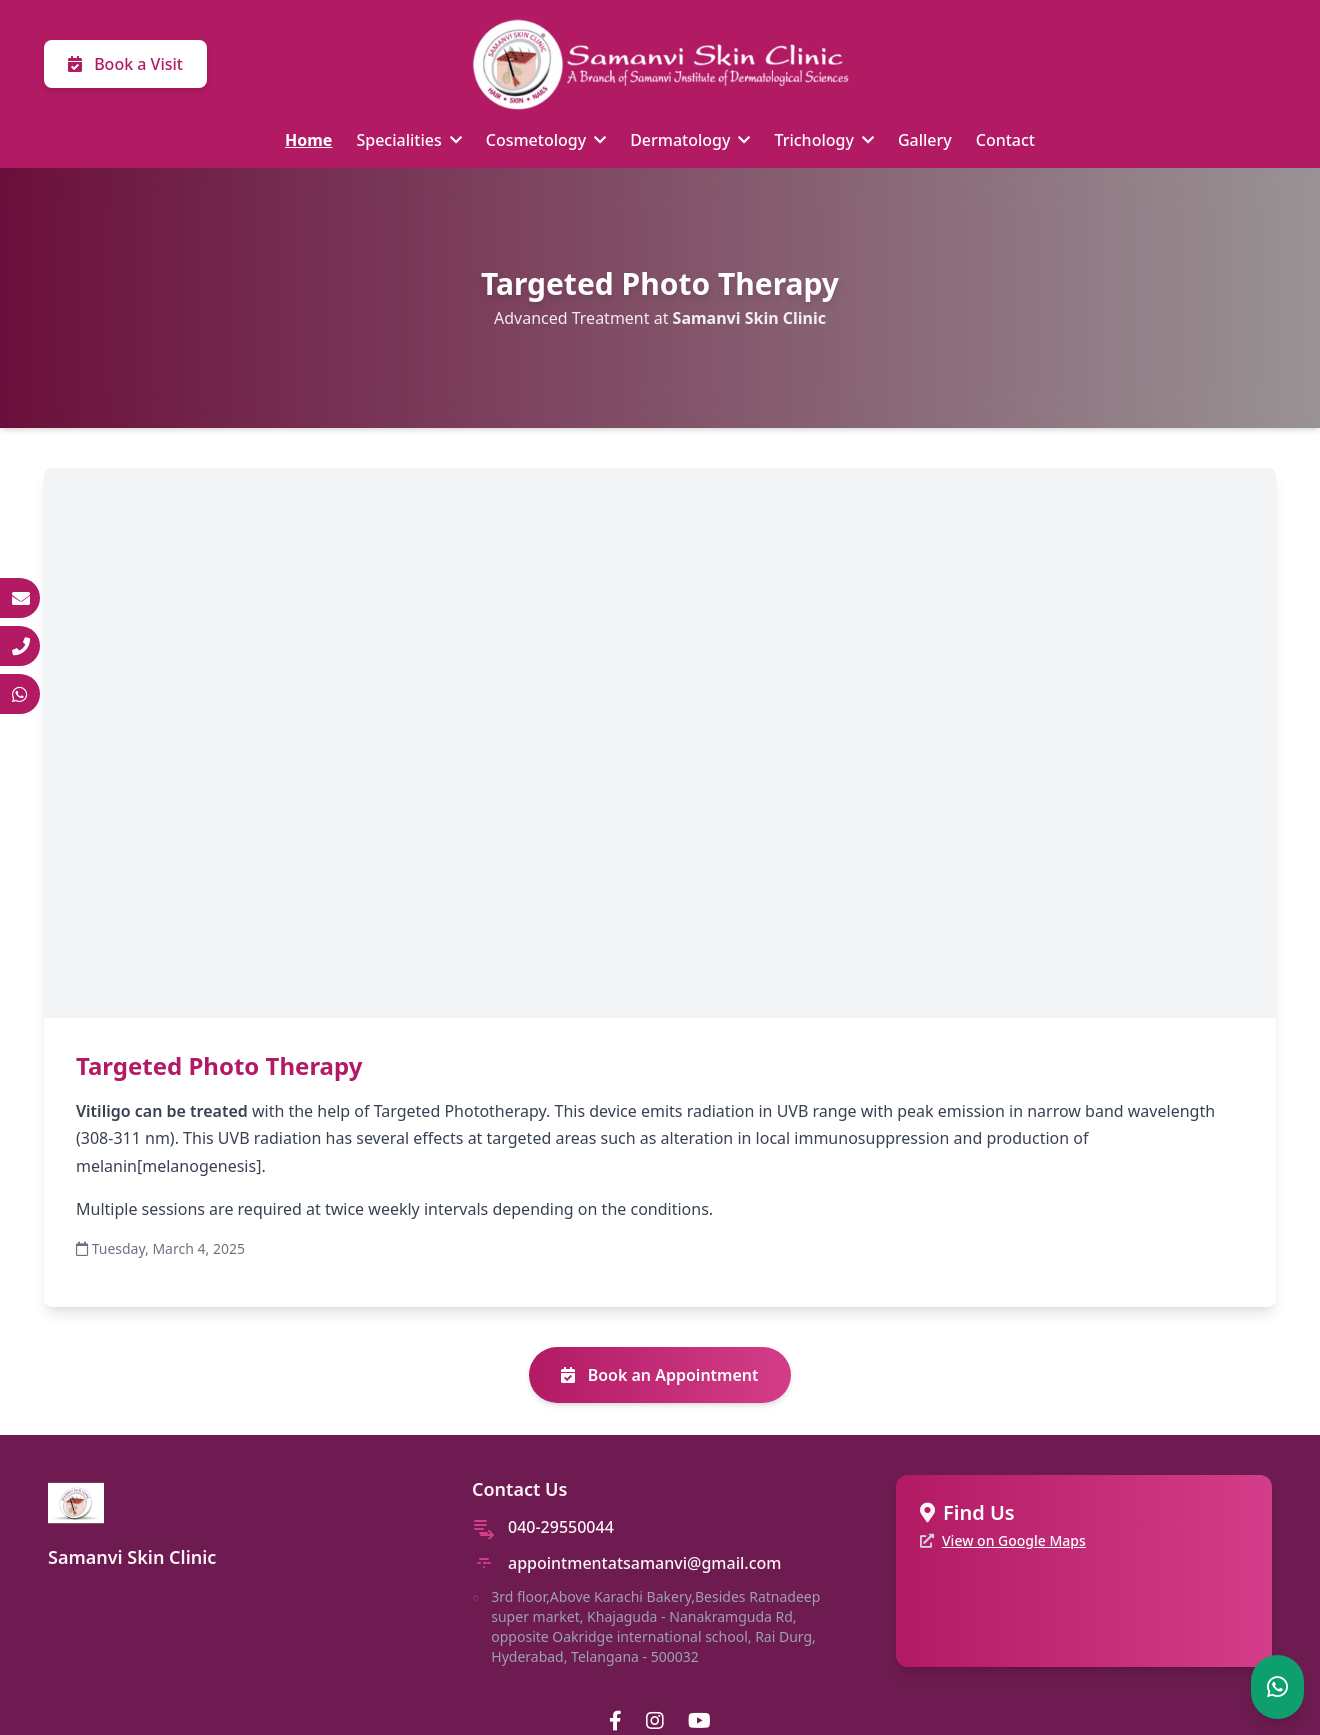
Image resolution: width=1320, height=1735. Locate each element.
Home (308, 140)
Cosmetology (546, 140)
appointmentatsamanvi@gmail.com (644, 1563)
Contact (1005, 140)
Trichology (823, 140)
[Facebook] (615, 1721)
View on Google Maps (1014, 1540)
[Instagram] (655, 1721)
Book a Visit (125, 64)
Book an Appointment (659, 1375)
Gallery (925, 140)
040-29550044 (561, 1527)
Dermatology (690, 140)
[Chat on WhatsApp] (1277, 1687)
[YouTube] (699, 1721)
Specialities (408, 140)
